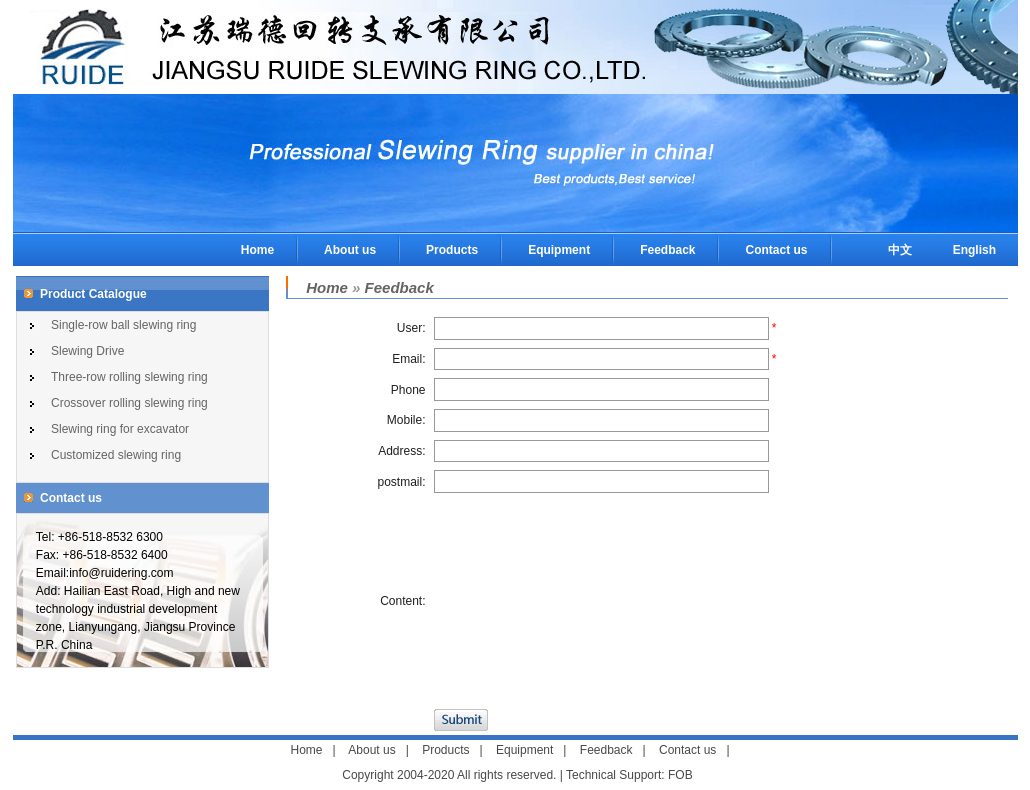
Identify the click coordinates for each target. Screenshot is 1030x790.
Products (452, 250)
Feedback (667, 250)
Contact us (776, 250)
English (974, 250)
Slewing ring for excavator (120, 429)
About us (350, 250)
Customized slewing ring (116, 455)
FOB (680, 775)
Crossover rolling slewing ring (129, 403)
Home (257, 250)
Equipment (559, 250)
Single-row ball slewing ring (123, 325)
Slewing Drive (87, 351)
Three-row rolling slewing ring (129, 377)
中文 (900, 250)
